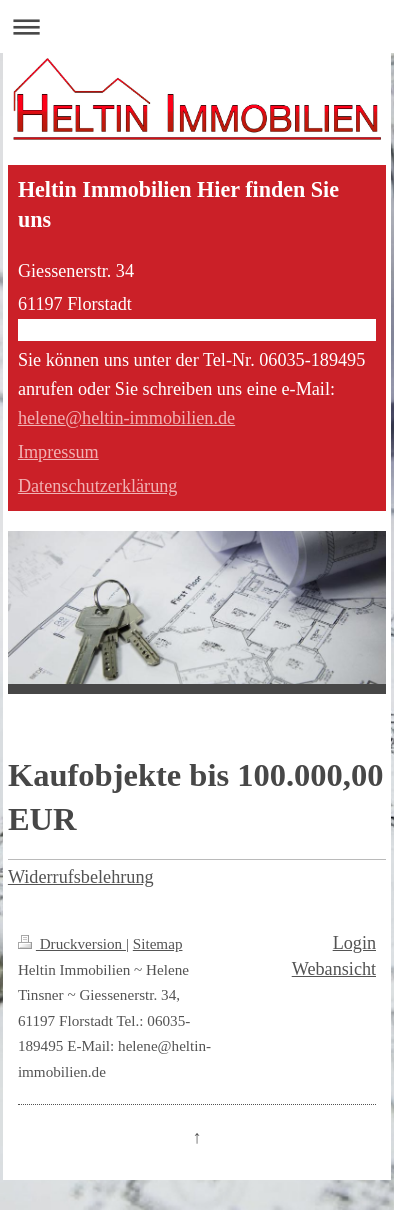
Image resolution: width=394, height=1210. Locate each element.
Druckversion (72, 943)
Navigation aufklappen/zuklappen (197, 26)
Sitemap (158, 943)
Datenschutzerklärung (98, 486)
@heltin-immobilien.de (150, 418)
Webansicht (334, 969)
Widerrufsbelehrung (81, 877)
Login (354, 943)
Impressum (58, 452)
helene (41, 418)
